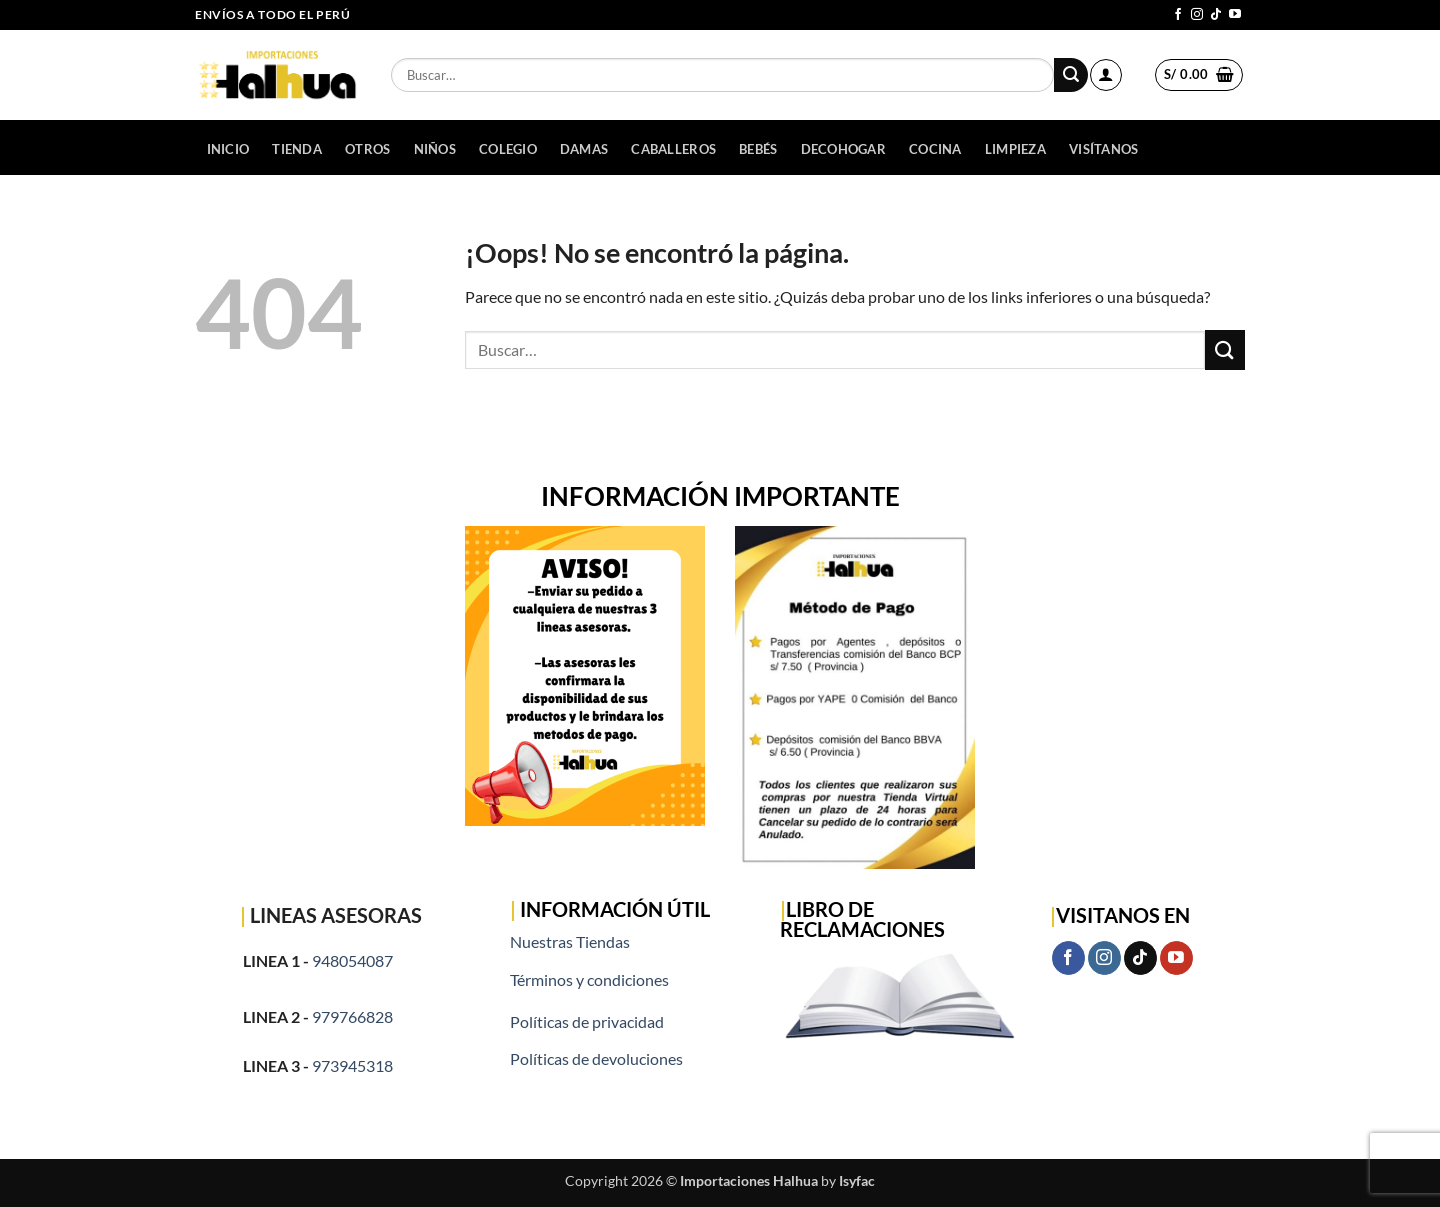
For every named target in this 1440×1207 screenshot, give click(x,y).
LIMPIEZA (1015, 149)
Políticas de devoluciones (596, 1058)
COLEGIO (508, 149)
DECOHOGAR (843, 149)
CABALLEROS (673, 149)
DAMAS (584, 149)
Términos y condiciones (589, 979)
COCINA (935, 149)
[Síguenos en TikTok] (1216, 15)
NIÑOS (435, 149)
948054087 (352, 960)
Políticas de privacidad (587, 1021)
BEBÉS (758, 149)
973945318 (352, 1065)
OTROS (367, 149)
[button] (1106, 75)
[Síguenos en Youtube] (1235, 15)
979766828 (352, 1016)
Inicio (228, 149)
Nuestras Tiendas (570, 941)
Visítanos (1103, 149)
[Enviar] (1071, 75)
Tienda (297, 149)
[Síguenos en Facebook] (1178, 15)
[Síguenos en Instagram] (1197, 15)
